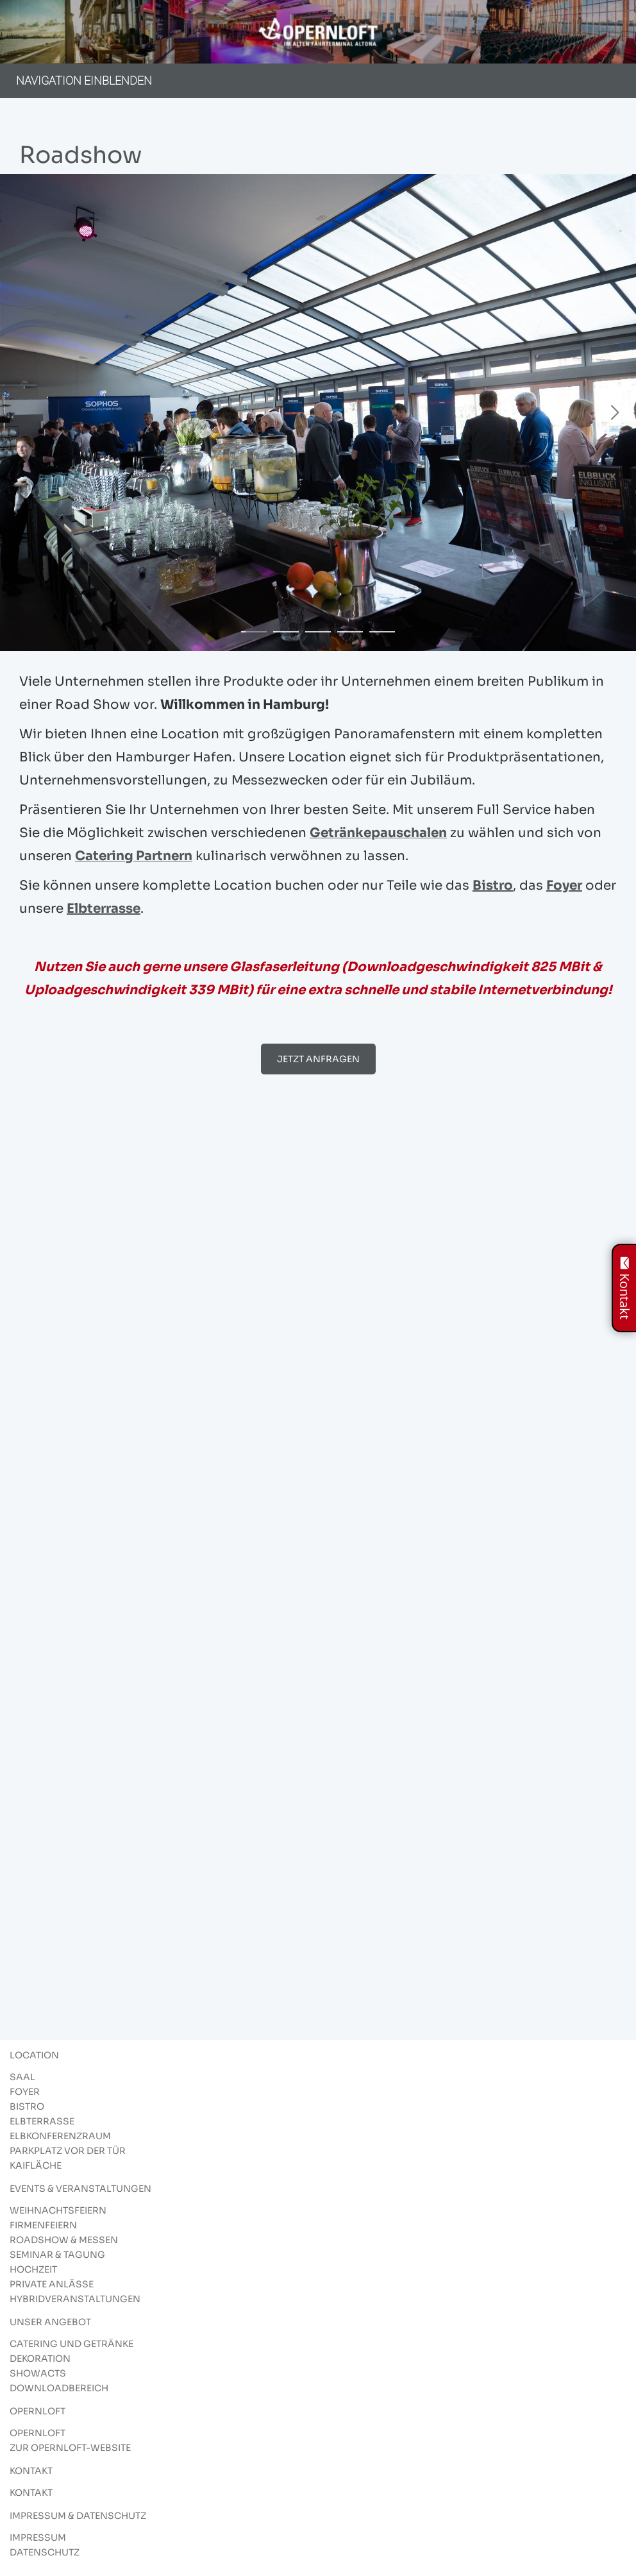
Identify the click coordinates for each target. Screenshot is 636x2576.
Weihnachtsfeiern (58, 2210)
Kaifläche (36, 2165)
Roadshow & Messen (64, 2240)
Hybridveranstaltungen (75, 2299)
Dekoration (40, 2358)
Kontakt (31, 2492)
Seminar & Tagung (57, 2254)
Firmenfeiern (43, 2225)
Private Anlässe (52, 2284)
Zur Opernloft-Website (70, 2447)
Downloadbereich (59, 2388)
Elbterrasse (103, 909)
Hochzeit (33, 2269)
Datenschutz (45, 2552)
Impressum (38, 2537)
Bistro (493, 885)
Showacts (38, 2373)
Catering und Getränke (71, 2344)
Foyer (564, 885)
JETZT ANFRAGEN (318, 1059)
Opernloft (37, 2433)
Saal (22, 2077)
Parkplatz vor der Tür (68, 2151)
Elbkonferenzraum (60, 2136)
